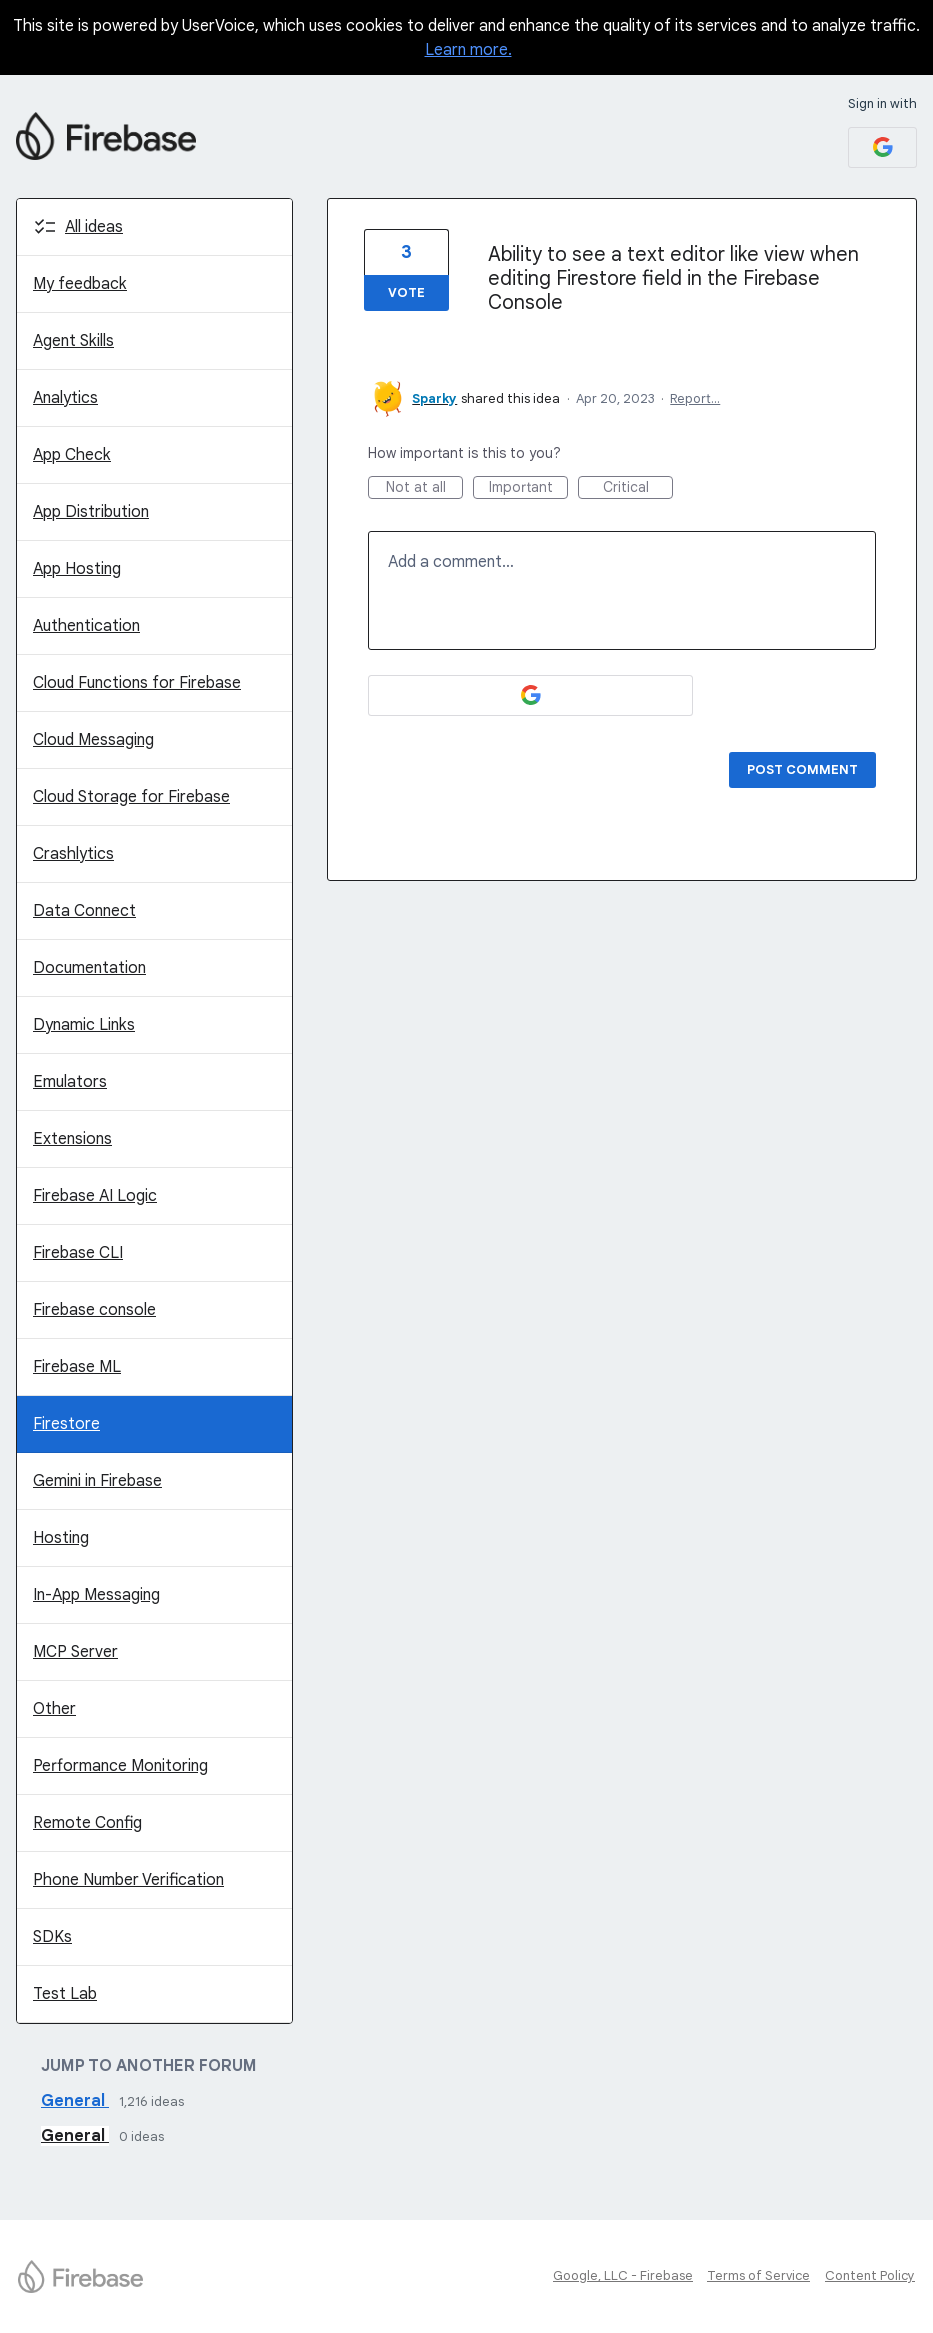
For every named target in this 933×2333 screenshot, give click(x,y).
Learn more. (468, 50)
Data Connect (84, 911)
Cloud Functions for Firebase (137, 683)
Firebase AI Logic (95, 1196)
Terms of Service (758, 2275)
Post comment (802, 769)
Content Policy (870, 2275)
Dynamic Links (84, 1025)
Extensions (72, 1139)
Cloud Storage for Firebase (131, 797)
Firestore (66, 1424)
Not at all (425, 488)
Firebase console (94, 1310)
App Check (72, 455)
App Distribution (91, 512)
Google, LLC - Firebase (623, 2275)
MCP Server (75, 1652)
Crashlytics (73, 854)
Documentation (89, 968)
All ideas (94, 227)
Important (529, 488)
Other (54, 1709)
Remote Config (87, 1823)
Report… (695, 398)
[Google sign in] (882, 147)
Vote (406, 292)
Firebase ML (77, 1367)
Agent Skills (73, 341)
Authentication (86, 626)
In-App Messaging (96, 1595)
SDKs (52, 1937)
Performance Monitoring (120, 1766)
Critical (638, 488)
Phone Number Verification (128, 1880)
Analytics (65, 398)
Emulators (70, 1082)
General (75, 2101)
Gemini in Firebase (97, 1481)
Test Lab (65, 1994)
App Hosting (77, 569)
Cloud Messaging (93, 740)
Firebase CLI (78, 1253)
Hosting (61, 1538)
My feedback (80, 284)
